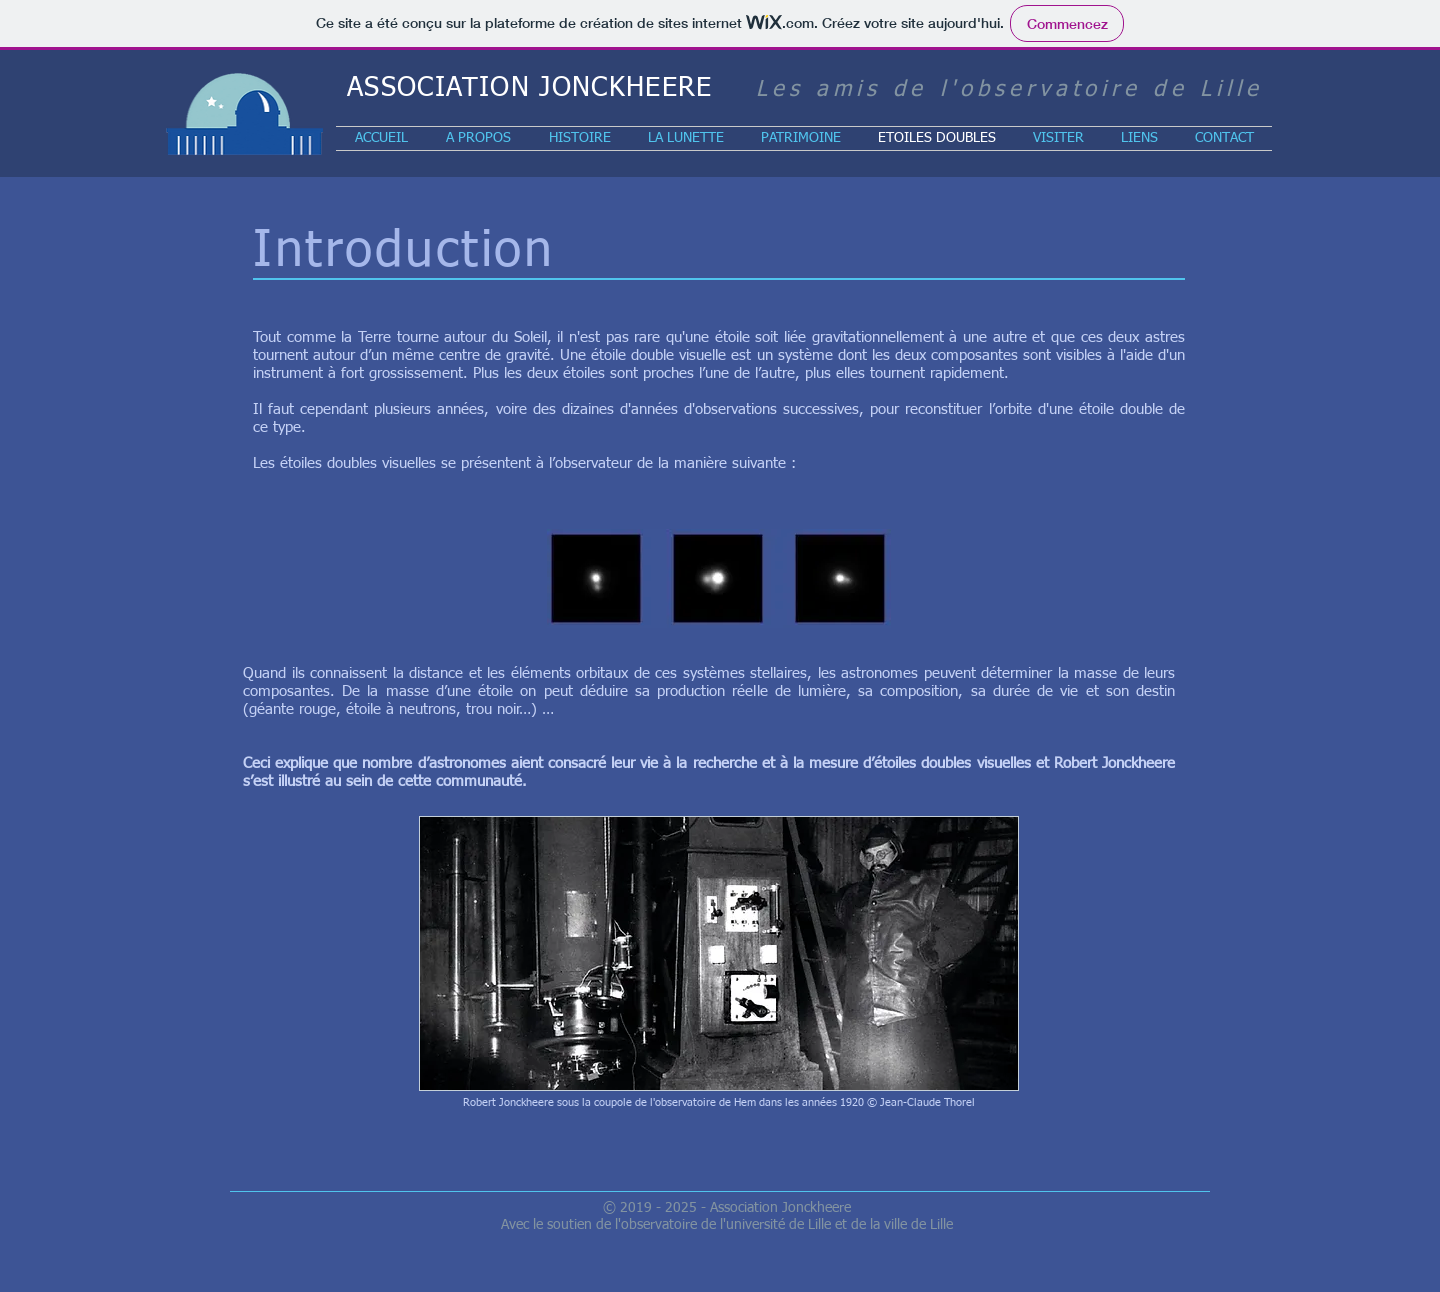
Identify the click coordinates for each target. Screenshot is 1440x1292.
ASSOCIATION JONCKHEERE (530, 88)
